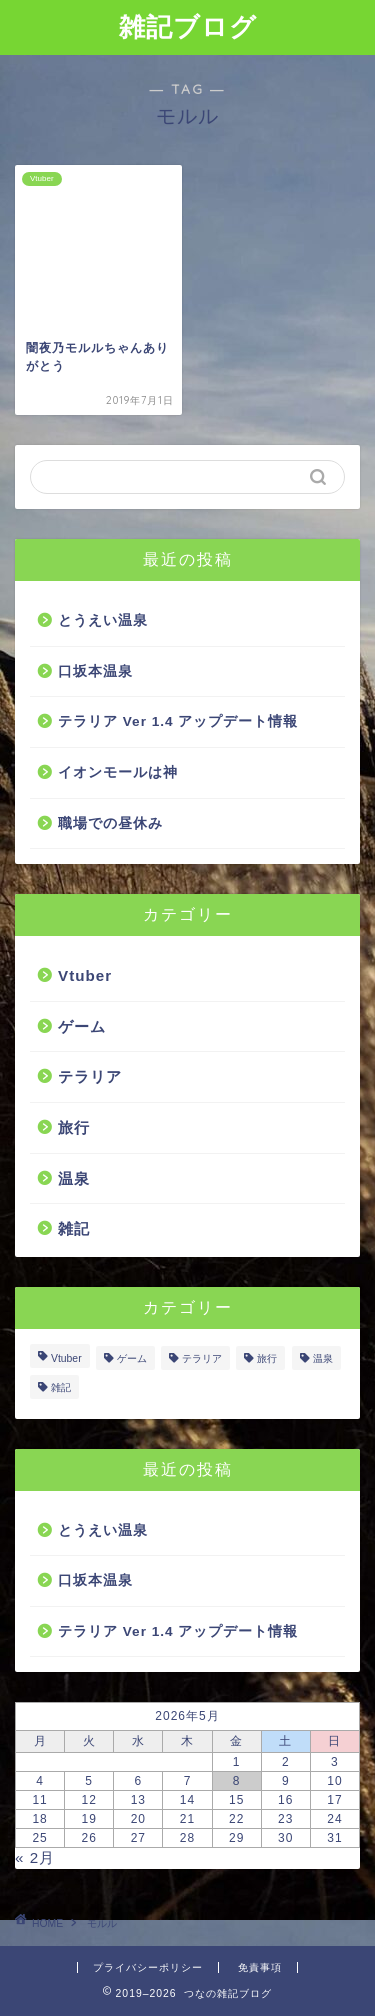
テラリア (90, 1076)
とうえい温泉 (103, 620)
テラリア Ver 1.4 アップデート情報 (178, 721)
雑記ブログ (188, 26)
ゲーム (82, 1026)
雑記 (74, 1228)
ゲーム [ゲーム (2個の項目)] (132, 1358)
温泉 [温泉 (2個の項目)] (323, 1358)
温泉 (74, 1178)
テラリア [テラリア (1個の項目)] (202, 1358)
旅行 (74, 1127)
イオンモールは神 (118, 772)
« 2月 (35, 1857)
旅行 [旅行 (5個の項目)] (267, 1358)
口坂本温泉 (95, 671)
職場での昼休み (110, 823)
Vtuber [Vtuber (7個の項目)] (66, 1358)
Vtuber (85, 975)
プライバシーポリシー (148, 1967)
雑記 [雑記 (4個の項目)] (61, 1387)
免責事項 (260, 1967)
